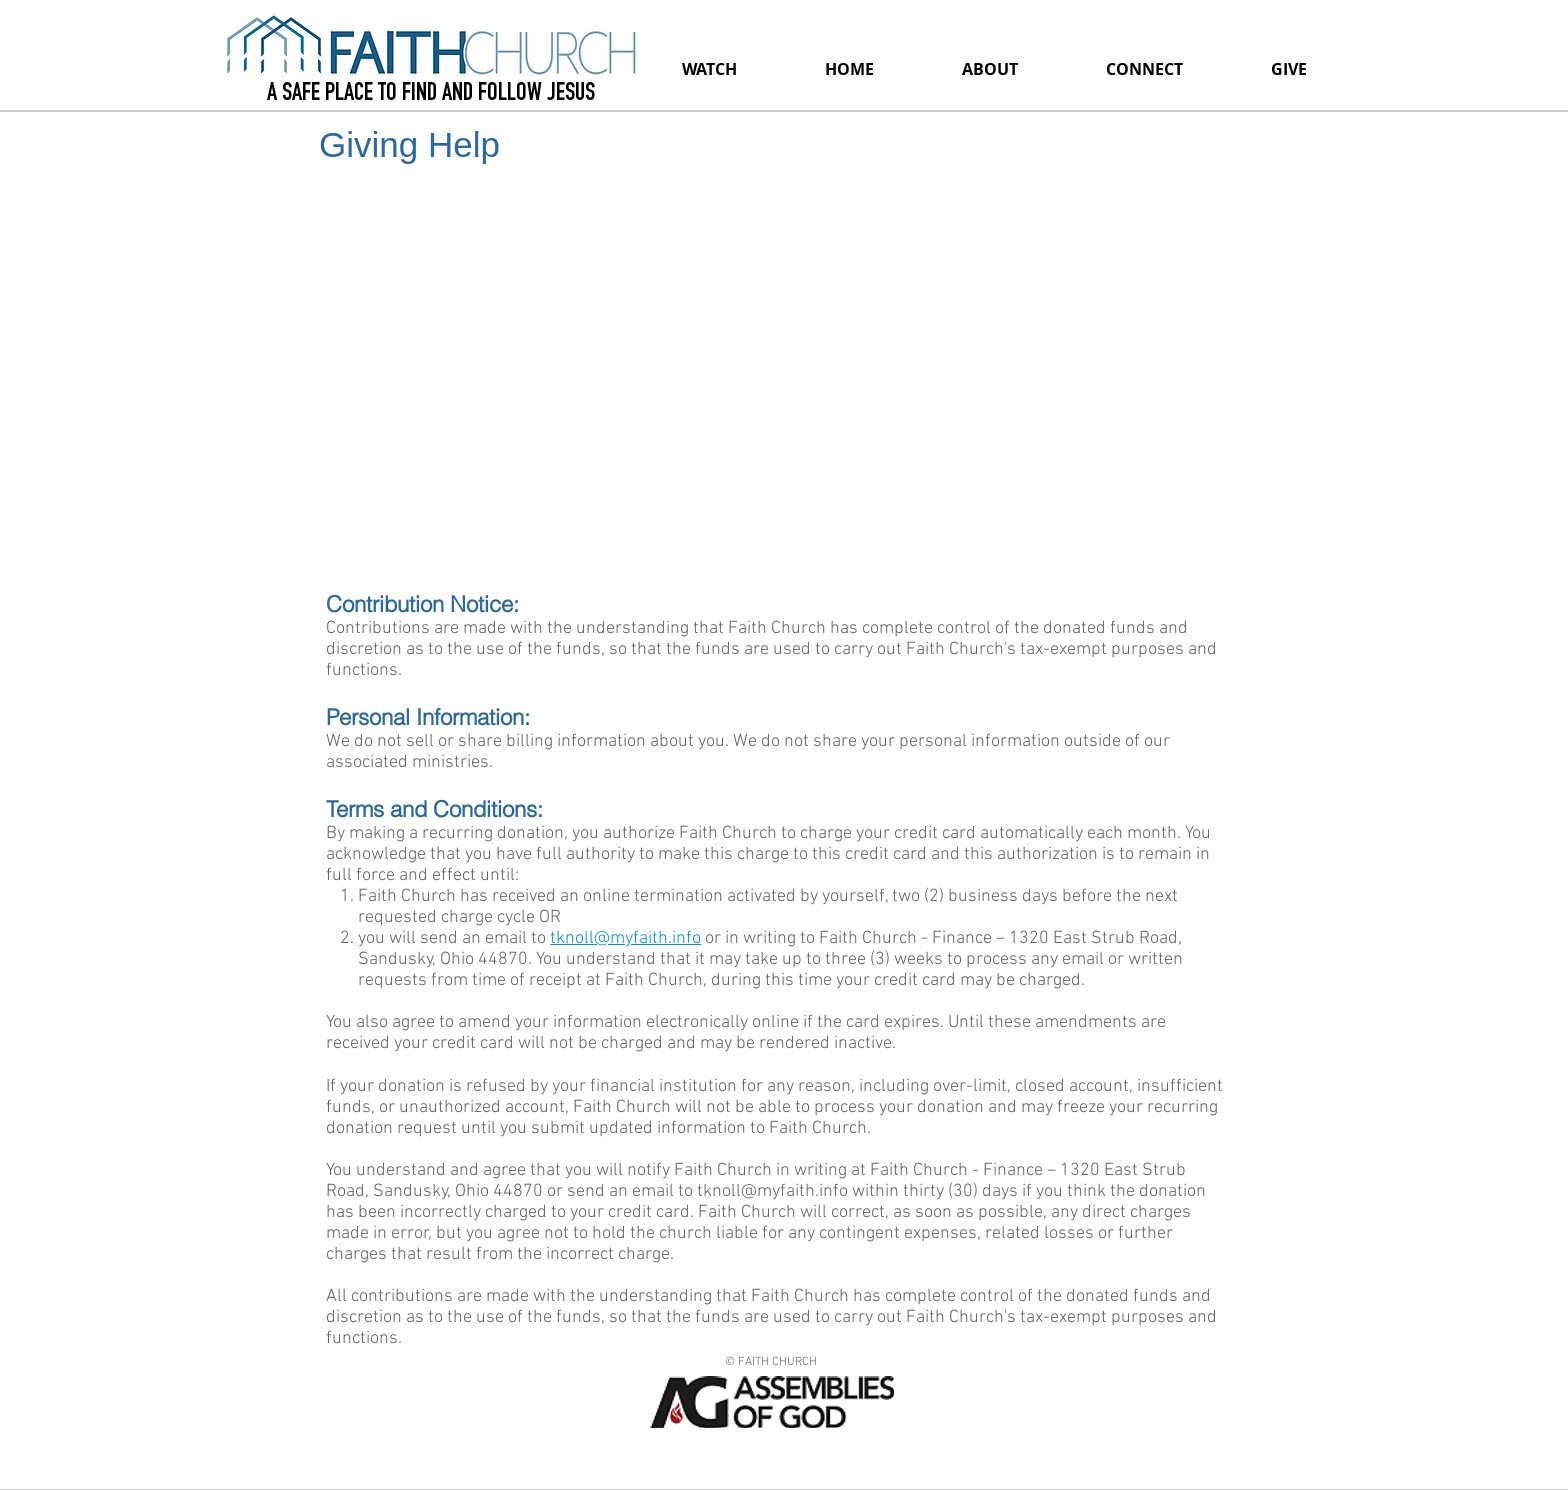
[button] (990, 69)
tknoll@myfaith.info (625, 938)
